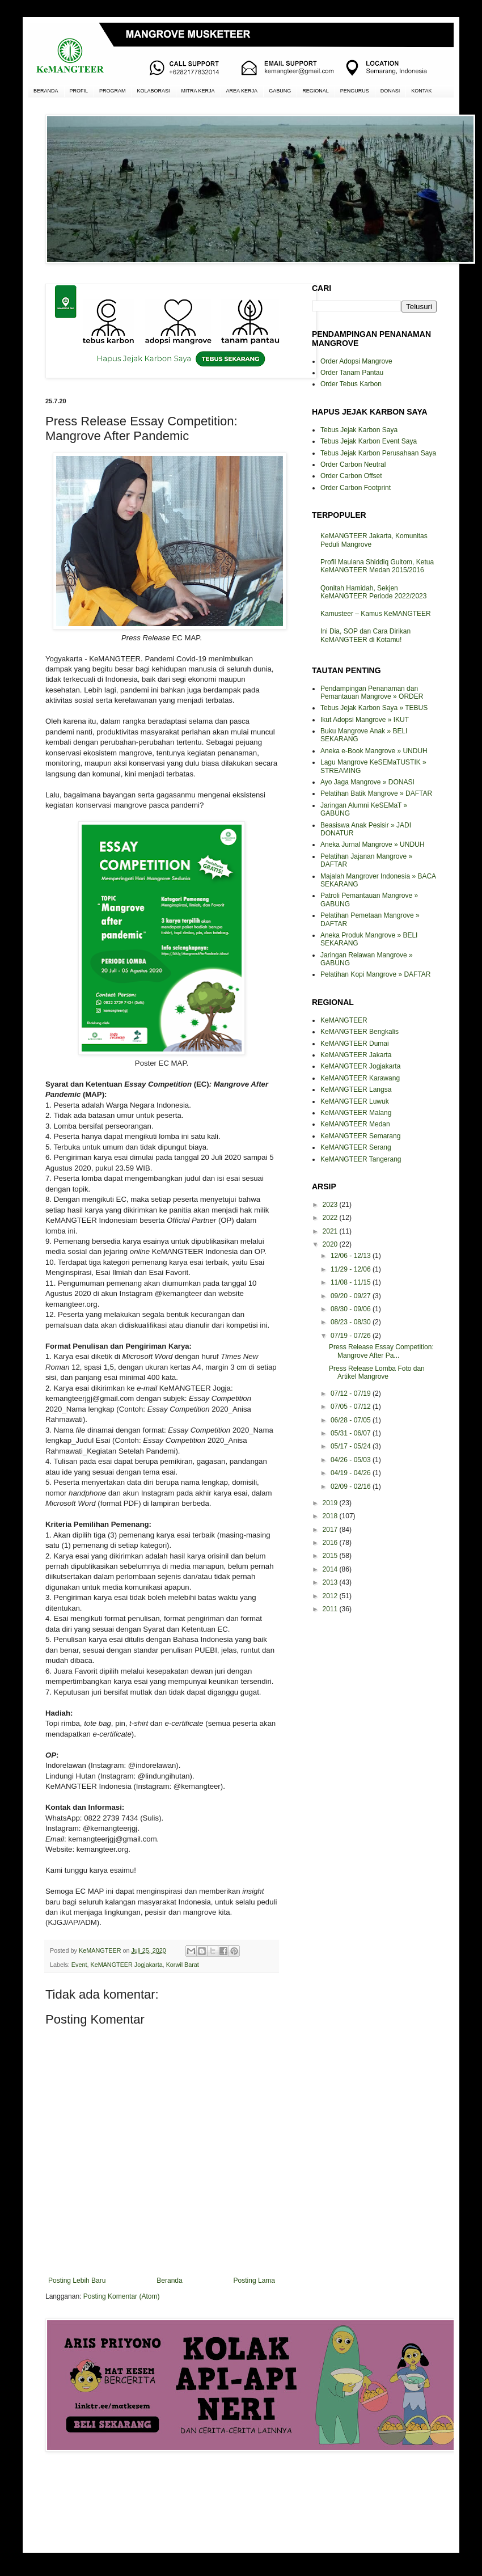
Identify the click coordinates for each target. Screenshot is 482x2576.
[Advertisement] (161, 2501)
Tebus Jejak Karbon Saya (359, 430)
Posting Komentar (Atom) (121, 2296)
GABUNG (280, 91)
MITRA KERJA (198, 91)
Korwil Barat (182, 1964)
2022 (331, 1218)
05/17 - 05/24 (352, 1446)
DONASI (390, 91)
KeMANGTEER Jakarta (355, 1055)
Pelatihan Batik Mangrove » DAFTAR (376, 793)
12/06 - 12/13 (352, 1256)
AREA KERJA (242, 91)
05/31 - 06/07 (352, 1433)
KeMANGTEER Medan (355, 1124)
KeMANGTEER (343, 1020)
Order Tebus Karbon (351, 384)
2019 (331, 1503)
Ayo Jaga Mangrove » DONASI (367, 782)
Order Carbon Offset (351, 476)
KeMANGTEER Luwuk (354, 1101)
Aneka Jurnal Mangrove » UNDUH (372, 844)
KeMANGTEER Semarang (360, 1136)
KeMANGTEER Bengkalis (359, 1032)
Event (79, 1964)
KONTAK (421, 91)
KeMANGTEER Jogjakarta (126, 1964)
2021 (331, 1231)
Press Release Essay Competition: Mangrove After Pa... (381, 1351)
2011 (331, 1609)
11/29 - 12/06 (352, 1269)
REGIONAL (315, 91)
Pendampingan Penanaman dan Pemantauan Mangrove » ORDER (371, 692)
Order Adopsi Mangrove (356, 361)
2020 (331, 1244)
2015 (331, 1556)
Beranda (169, 2280)
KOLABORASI (153, 91)
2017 (331, 1530)
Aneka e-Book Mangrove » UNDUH (374, 751)
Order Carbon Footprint (355, 488)
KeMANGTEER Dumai (354, 1044)
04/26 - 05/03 (352, 1460)
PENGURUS (354, 91)
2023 (331, 1205)
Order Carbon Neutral (353, 464)
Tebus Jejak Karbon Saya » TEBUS (374, 708)
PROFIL (79, 91)
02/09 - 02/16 (352, 1486)
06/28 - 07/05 (352, 1420)
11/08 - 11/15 (352, 1282)
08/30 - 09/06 (352, 1309)
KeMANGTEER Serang (355, 1147)
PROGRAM (112, 91)
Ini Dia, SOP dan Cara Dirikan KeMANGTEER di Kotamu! (365, 635)
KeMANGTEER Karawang (360, 1078)
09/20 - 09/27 (352, 1296)
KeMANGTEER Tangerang (360, 1159)
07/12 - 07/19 (352, 1393)
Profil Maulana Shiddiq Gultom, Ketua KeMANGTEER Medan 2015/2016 (377, 566)
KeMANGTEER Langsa (355, 1089)
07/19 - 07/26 (352, 1336)
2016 (331, 1543)
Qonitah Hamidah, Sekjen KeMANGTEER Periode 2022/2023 (373, 592)
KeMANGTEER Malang (355, 1113)
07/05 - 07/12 (352, 1407)
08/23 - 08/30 (352, 1322)
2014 (331, 1569)
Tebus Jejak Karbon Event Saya (368, 441)
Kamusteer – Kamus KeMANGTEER (375, 614)
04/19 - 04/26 (352, 1473)
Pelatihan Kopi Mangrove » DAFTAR (375, 974)
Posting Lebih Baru (76, 2280)
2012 (331, 1596)
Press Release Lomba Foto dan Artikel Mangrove (377, 1372)
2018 (331, 1516)
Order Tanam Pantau (351, 373)
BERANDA (45, 91)
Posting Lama (254, 2280)
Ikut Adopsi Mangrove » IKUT (364, 720)
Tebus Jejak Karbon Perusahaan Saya (378, 453)
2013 (331, 1582)
